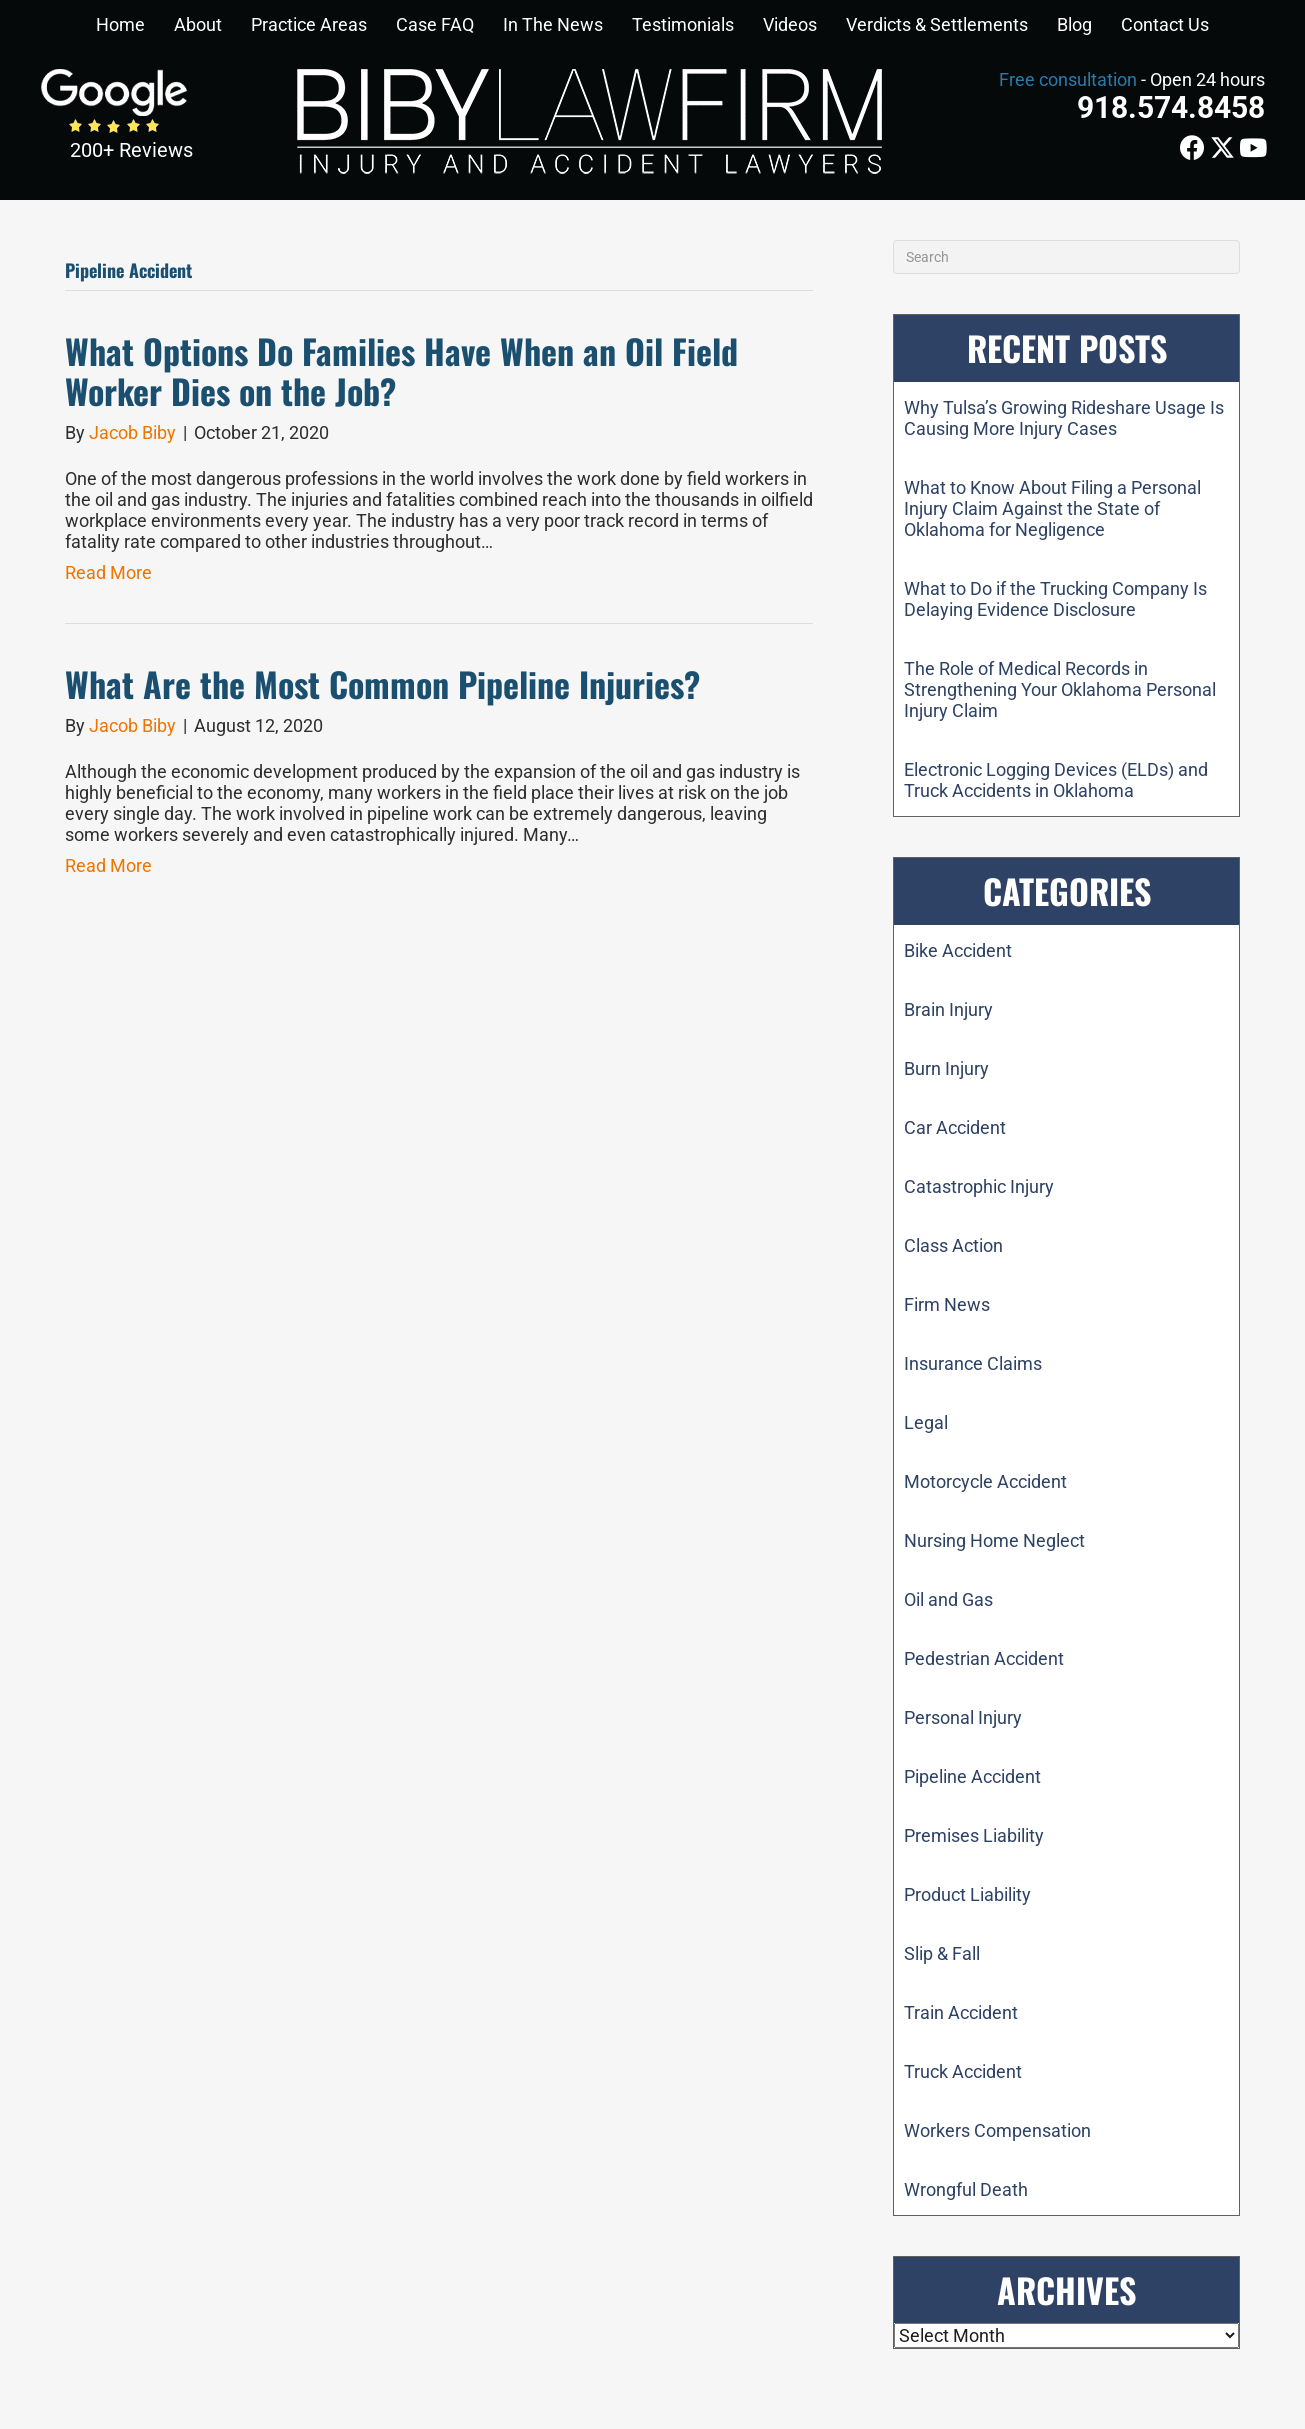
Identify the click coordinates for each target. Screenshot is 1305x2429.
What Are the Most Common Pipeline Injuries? (382, 683)
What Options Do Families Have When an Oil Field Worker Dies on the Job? (401, 371)
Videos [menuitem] (790, 24)
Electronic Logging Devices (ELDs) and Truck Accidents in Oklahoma (1056, 780)
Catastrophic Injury (979, 1186)
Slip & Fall (942, 1953)
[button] (222, 24)
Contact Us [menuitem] (1165, 24)
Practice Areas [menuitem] (309, 24)
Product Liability (967, 1894)
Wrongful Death (966, 2189)
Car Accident (955, 1127)
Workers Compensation (997, 2130)
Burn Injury (946, 1068)
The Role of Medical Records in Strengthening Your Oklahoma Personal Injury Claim (1060, 689)
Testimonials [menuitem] (683, 24)
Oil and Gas (948, 1599)
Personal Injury (963, 1717)
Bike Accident (958, 950)
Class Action (953, 1245)
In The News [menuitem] (553, 24)
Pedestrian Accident (984, 1658)
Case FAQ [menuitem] (435, 24)
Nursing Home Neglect (994, 1540)
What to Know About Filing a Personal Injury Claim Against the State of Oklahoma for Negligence (1052, 508)
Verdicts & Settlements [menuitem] (937, 24)
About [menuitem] (198, 24)
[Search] (1066, 257)
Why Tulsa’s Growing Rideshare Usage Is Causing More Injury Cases (1064, 418)
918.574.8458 (1171, 107)
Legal (926, 1422)
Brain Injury (948, 1009)
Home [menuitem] (120, 24)
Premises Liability (974, 1835)
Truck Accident (963, 2071)
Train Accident (961, 2012)
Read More (108, 572)
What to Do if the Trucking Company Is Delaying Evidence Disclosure (1055, 599)
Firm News (947, 1304)
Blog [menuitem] (1074, 24)
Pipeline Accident (972, 1776)
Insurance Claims (973, 1363)
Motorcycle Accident (985, 1481)
